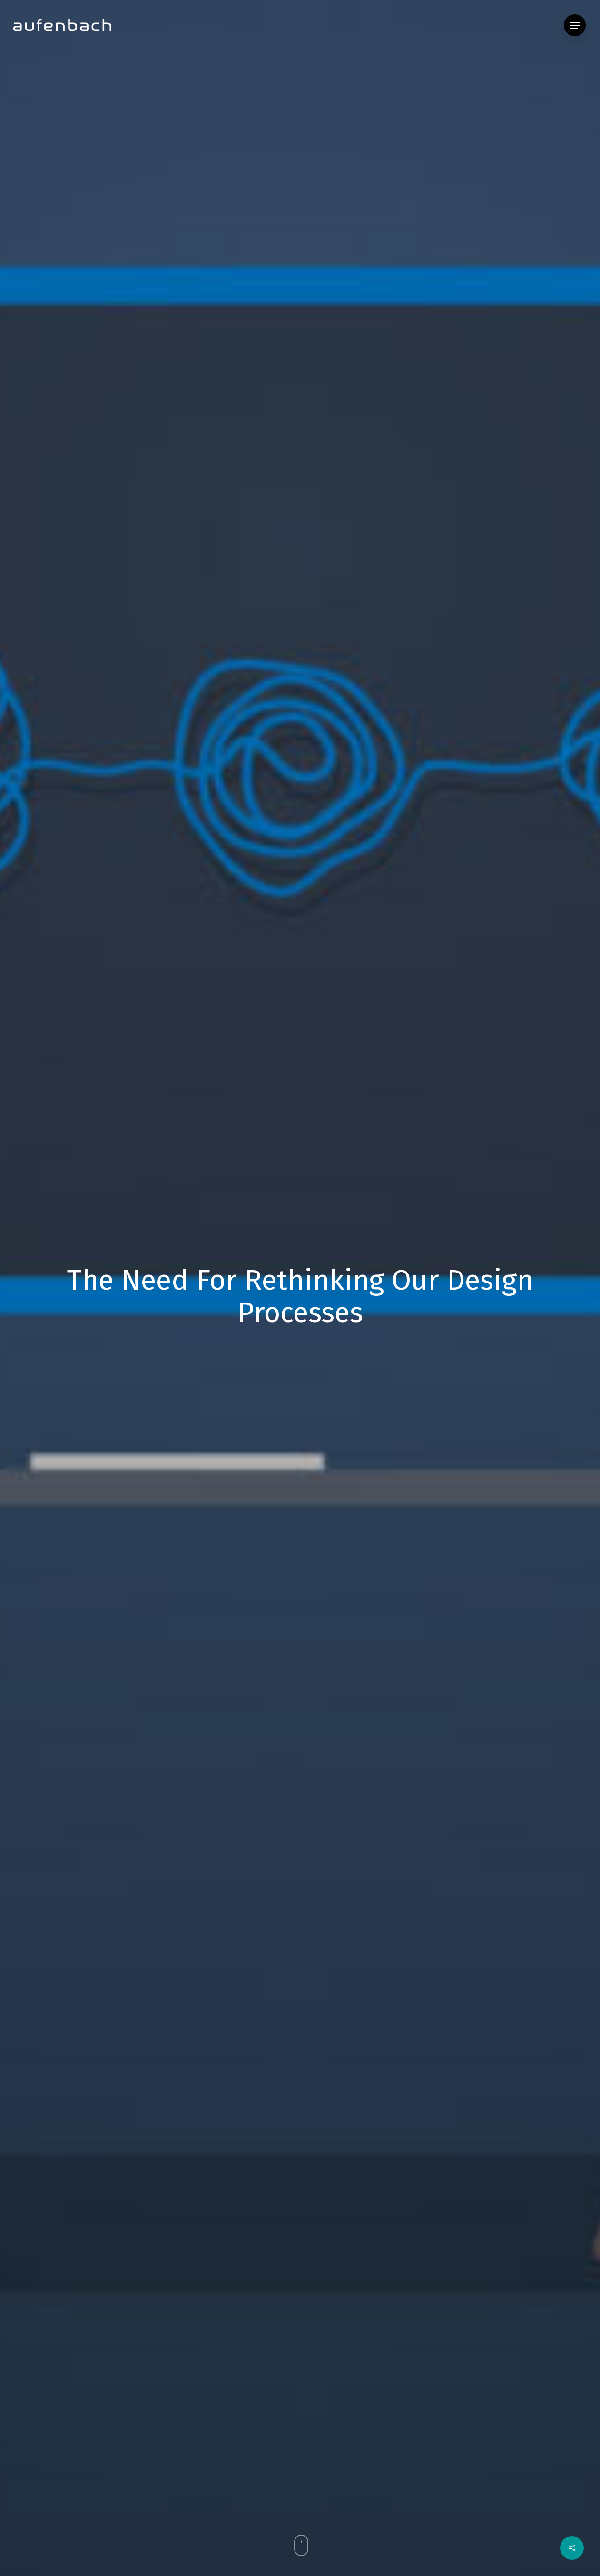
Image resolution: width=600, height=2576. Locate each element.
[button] (575, 25)
